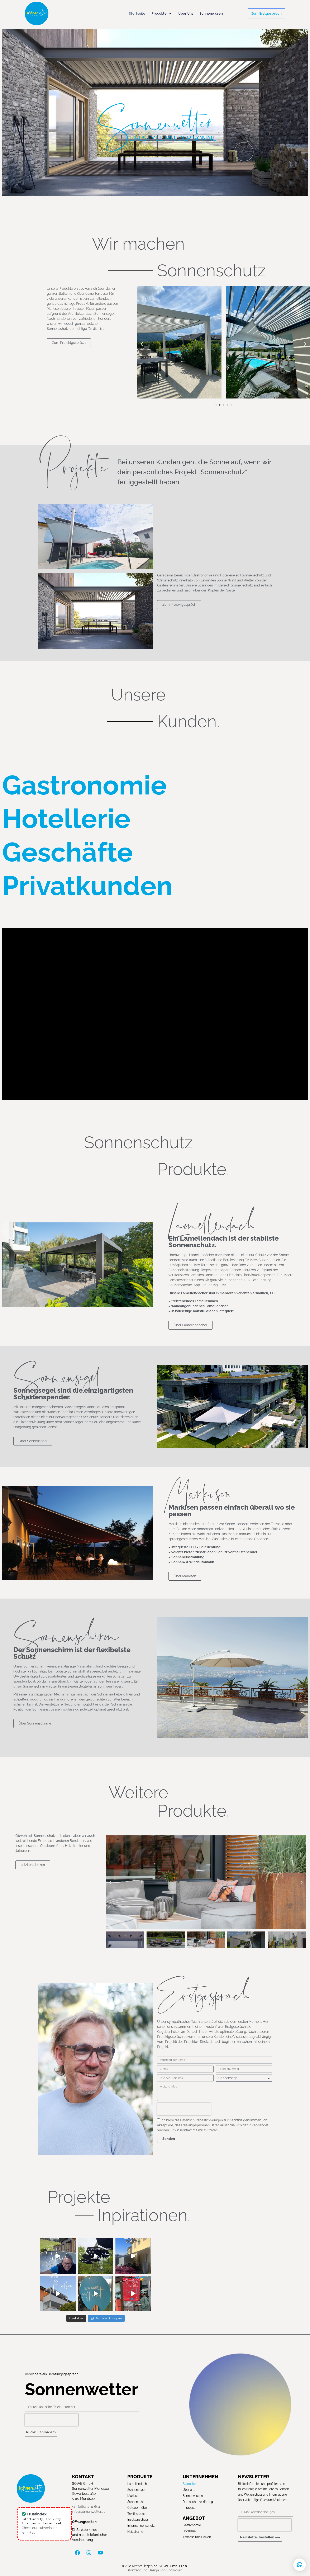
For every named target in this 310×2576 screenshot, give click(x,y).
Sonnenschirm (137, 2502)
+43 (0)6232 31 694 (86, 2507)
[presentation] (184, 2109)
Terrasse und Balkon (197, 2537)
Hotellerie (189, 2531)
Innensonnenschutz (140, 2526)
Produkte (162, 13)
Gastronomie (192, 2525)
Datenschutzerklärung (198, 2502)
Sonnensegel (136, 2490)
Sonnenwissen (211, 13)
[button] (142, 343)
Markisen (133, 2496)
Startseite (137, 13)
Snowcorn (174, 2570)
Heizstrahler (135, 2532)
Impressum (190, 2508)
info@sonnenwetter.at (88, 2512)
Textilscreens (136, 2514)
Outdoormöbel (137, 2508)
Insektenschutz (137, 2519)
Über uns (185, 13)
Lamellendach (137, 2484)
